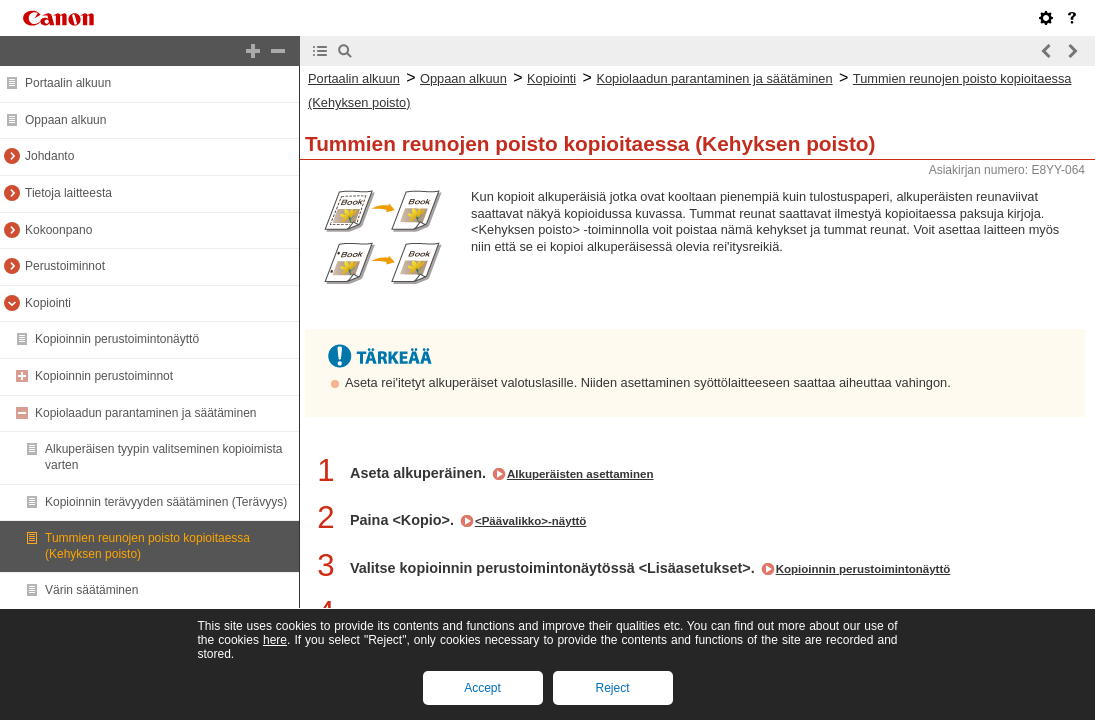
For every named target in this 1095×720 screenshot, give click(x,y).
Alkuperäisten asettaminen (580, 474)
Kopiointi (48, 303)
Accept (482, 688)
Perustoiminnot (65, 266)
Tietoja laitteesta (68, 193)
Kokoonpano (58, 230)
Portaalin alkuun (68, 83)
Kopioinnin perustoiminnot (104, 376)
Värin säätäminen (91, 590)
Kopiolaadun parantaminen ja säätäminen (146, 413)
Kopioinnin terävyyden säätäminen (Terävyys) (166, 502)
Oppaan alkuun (65, 120)
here (275, 640)
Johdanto (49, 156)
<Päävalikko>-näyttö (530, 521)
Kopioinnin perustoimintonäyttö (117, 339)
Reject (612, 688)
